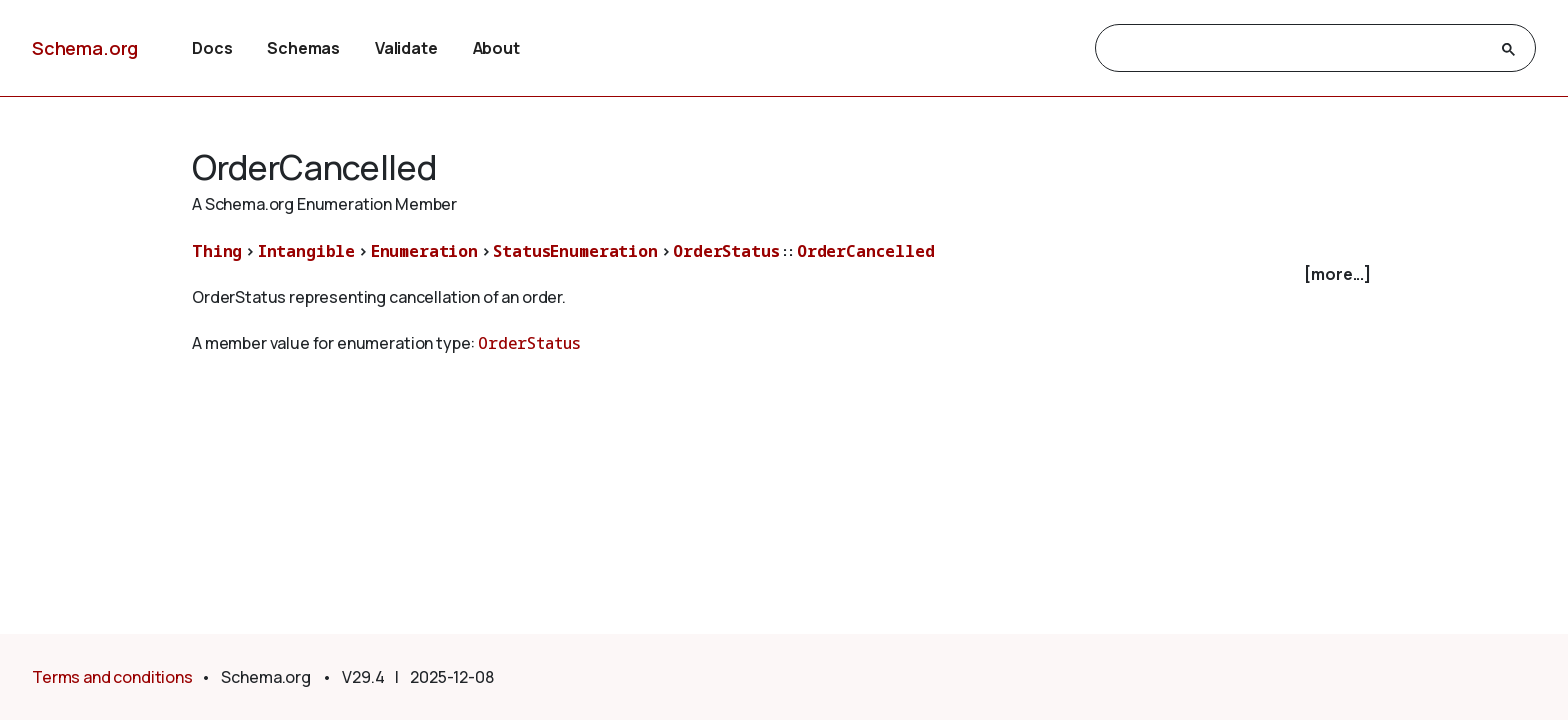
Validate (406, 48)
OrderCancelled (866, 251)
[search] (1297, 49)
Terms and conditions (112, 677)
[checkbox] (784, 274)
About (496, 48)
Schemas (303, 48)
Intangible (306, 251)
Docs (212, 48)
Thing (217, 251)
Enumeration (424, 251)
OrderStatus (726, 251)
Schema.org (85, 48)
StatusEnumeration (575, 251)
